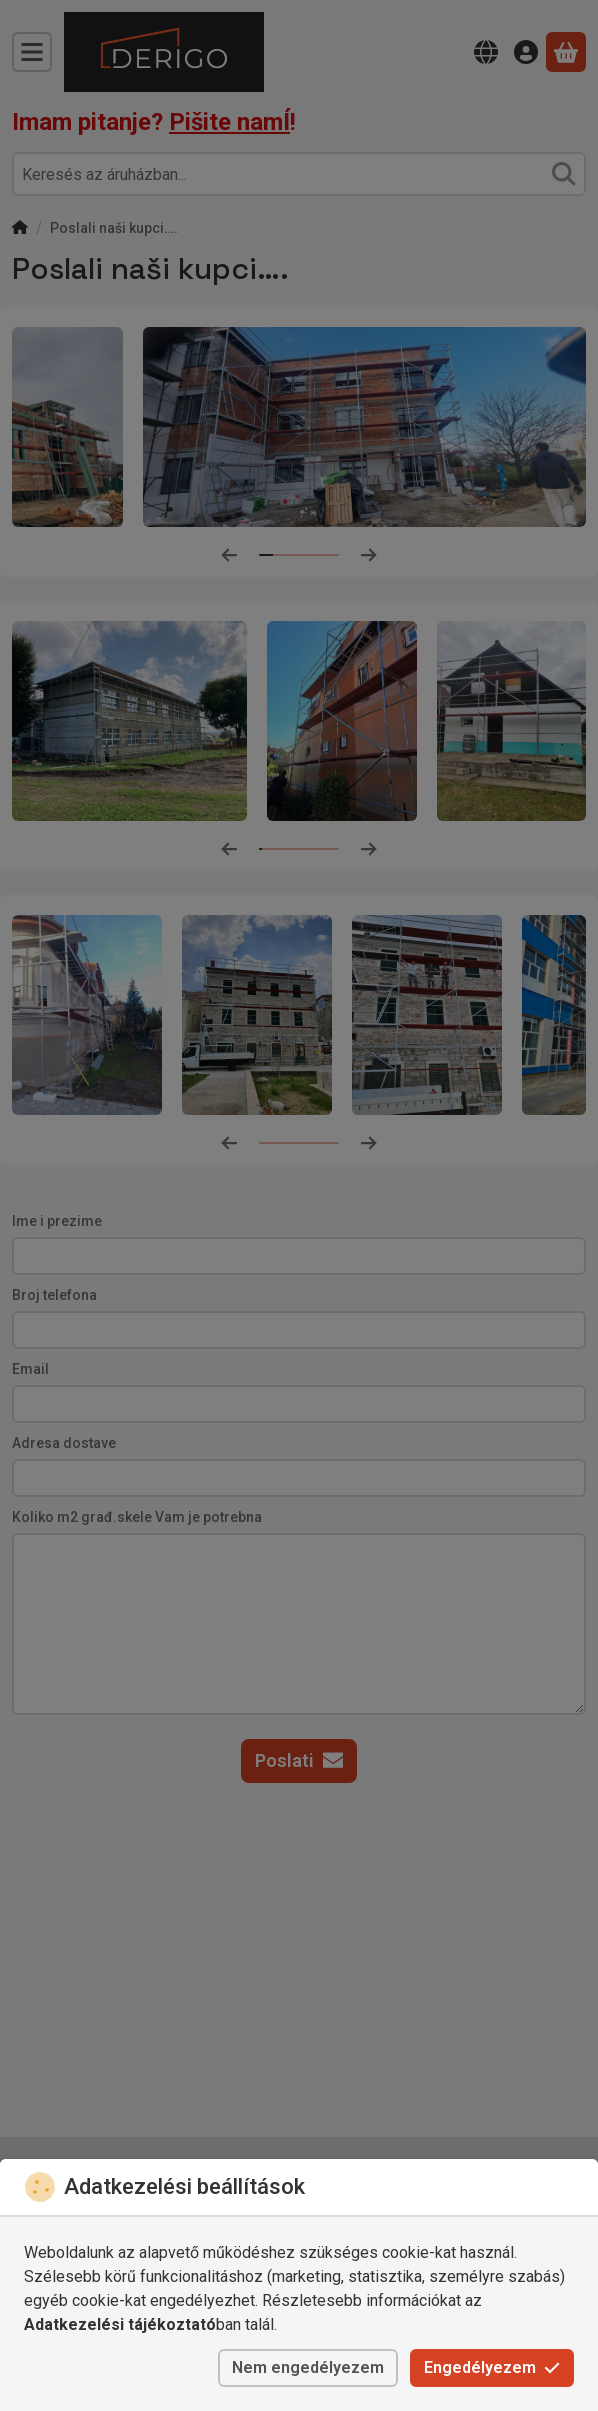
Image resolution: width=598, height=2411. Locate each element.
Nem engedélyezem (308, 2367)
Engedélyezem (492, 2367)
